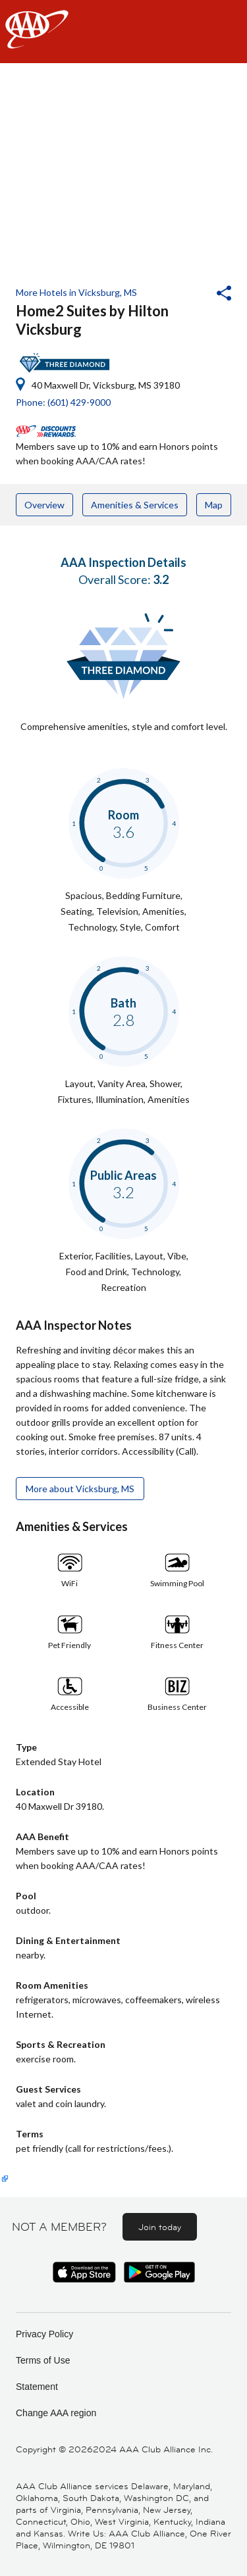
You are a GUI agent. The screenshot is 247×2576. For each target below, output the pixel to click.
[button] (188, 294)
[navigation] (123, 31)
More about (80, 1488)
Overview (44, 504)
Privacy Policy (44, 2334)
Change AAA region (56, 2413)
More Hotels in (76, 292)
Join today (159, 2227)
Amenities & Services (134, 504)
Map (214, 504)
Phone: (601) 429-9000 (63, 402)
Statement (37, 2386)
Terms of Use (43, 2360)
